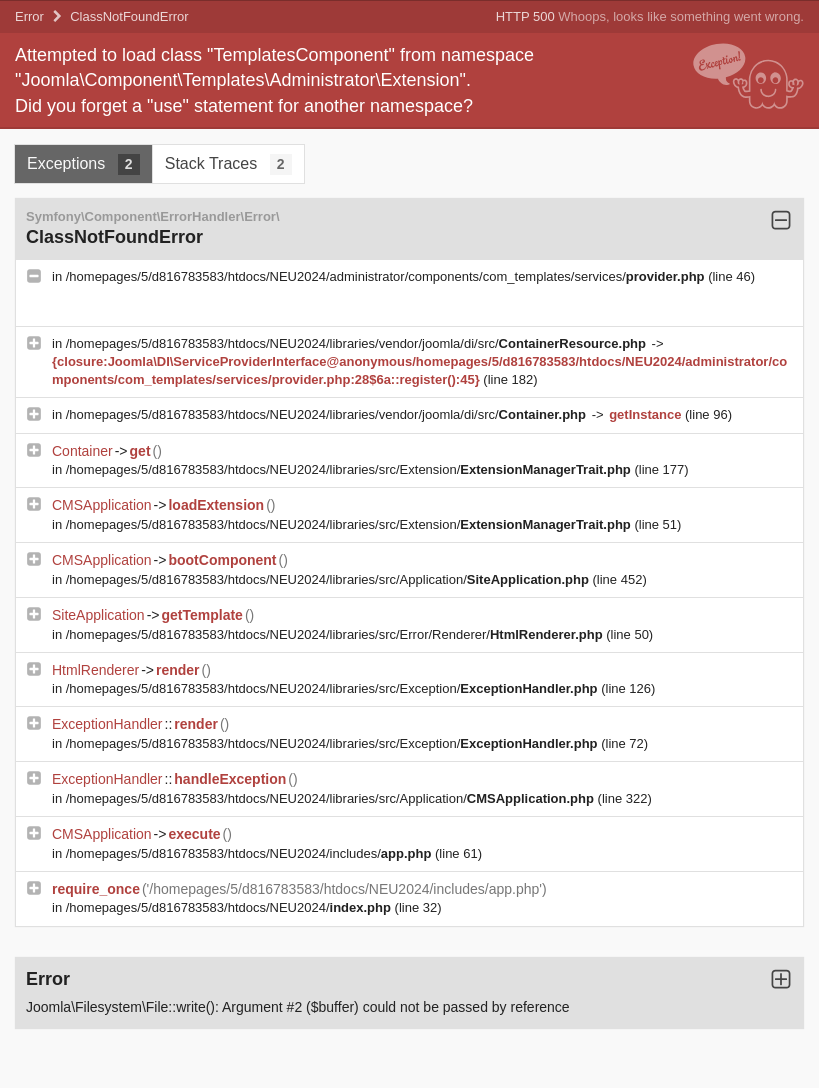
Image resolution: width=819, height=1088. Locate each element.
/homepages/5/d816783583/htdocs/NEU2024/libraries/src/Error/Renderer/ (336, 634)
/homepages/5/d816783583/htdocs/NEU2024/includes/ (250, 853)
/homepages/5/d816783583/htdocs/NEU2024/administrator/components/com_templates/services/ (387, 276)
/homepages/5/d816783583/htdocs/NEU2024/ (230, 907)
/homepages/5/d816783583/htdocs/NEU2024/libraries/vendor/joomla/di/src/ (358, 343)
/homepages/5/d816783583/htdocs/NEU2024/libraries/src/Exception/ (333, 688)
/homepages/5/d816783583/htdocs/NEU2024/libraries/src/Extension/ (350, 469)
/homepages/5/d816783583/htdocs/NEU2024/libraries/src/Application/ (329, 579)
